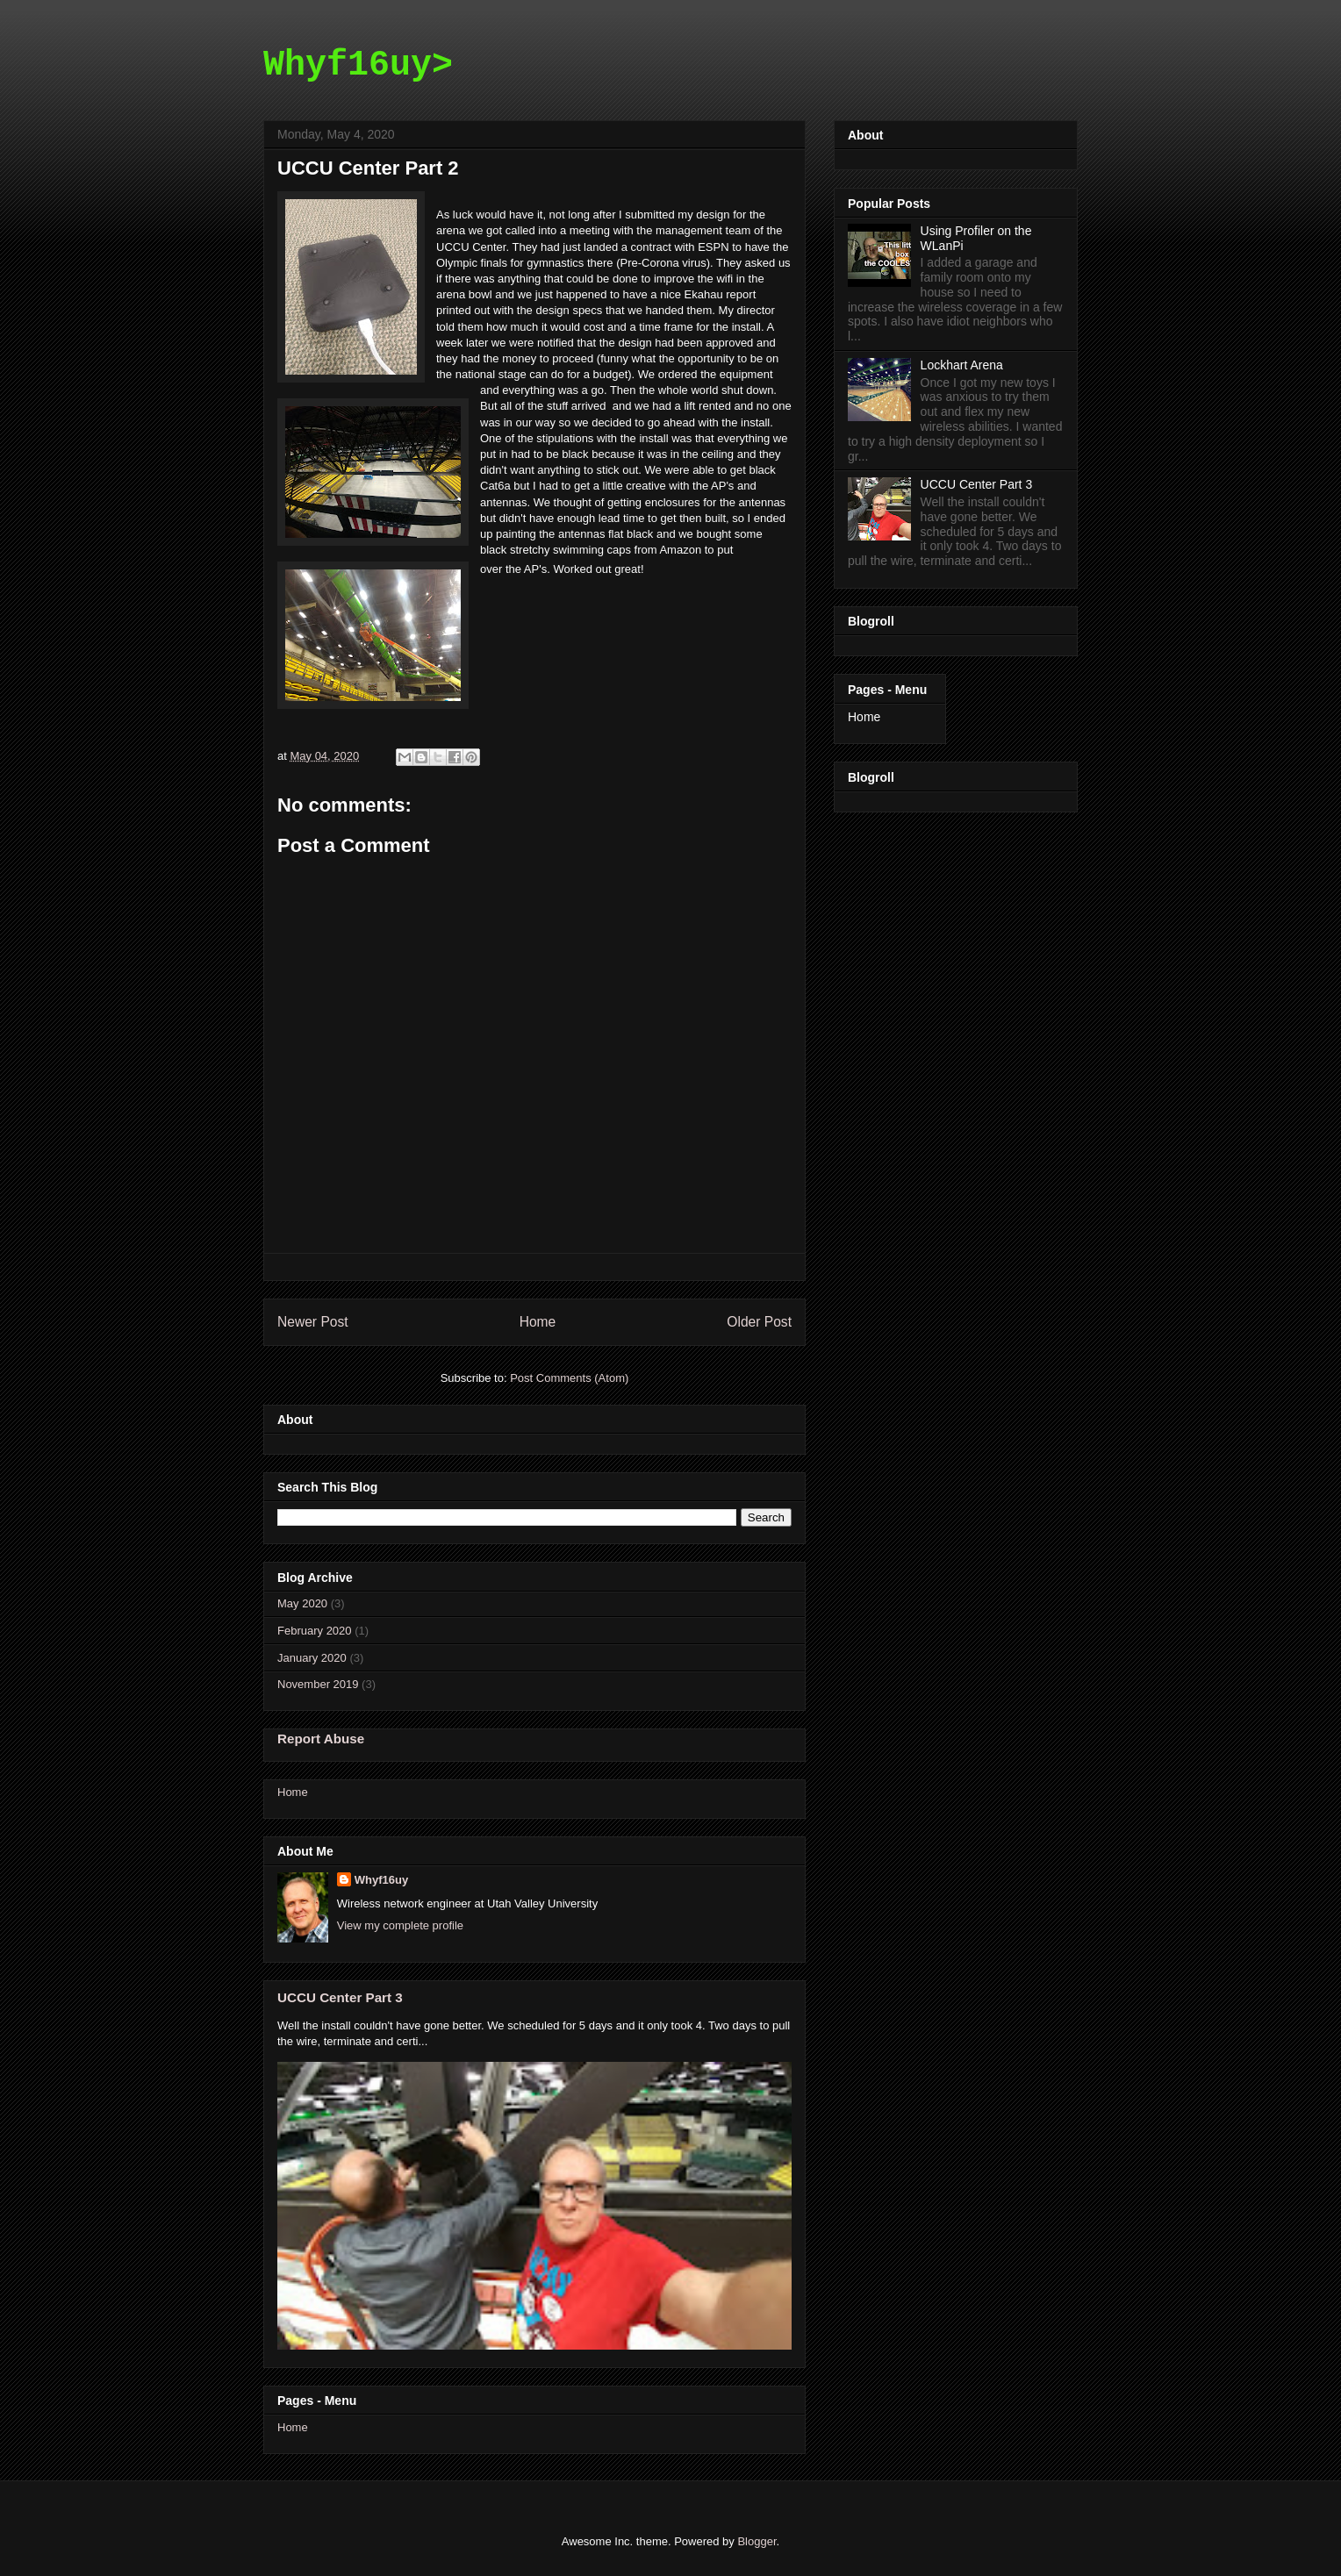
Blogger (756, 2541)
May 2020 (302, 1603)
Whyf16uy (381, 1879)
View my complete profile (400, 1925)
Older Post (759, 1321)
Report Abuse (320, 1738)
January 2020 (312, 1657)
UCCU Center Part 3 (340, 1997)
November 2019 (318, 1684)
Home (538, 1321)
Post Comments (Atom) (569, 1378)
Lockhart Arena (962, 365)
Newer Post (312, 1321)
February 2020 (314, 1630)
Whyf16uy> (358, 65)
